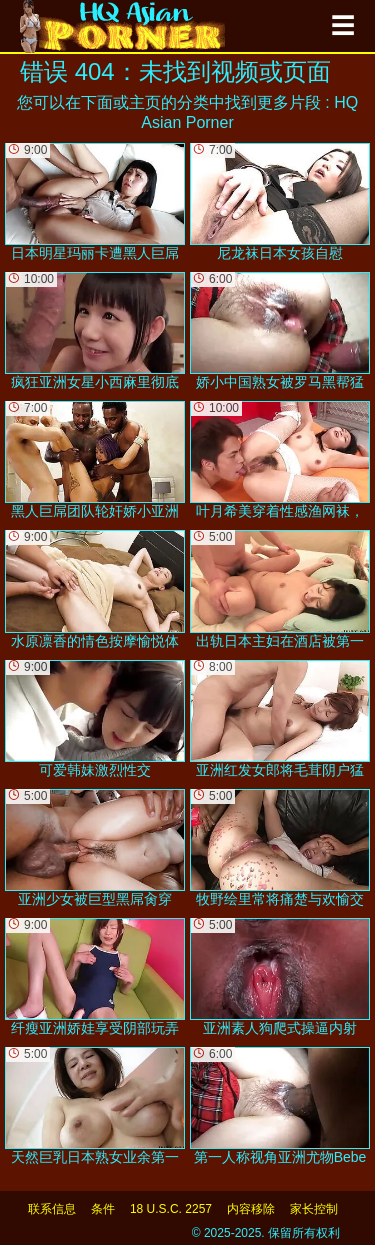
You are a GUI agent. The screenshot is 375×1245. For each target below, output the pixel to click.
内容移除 (251, 1209)
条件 (103, 1209)
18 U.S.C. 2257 (171, 1209)
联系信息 (52, 1209)
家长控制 (314, 1209)
